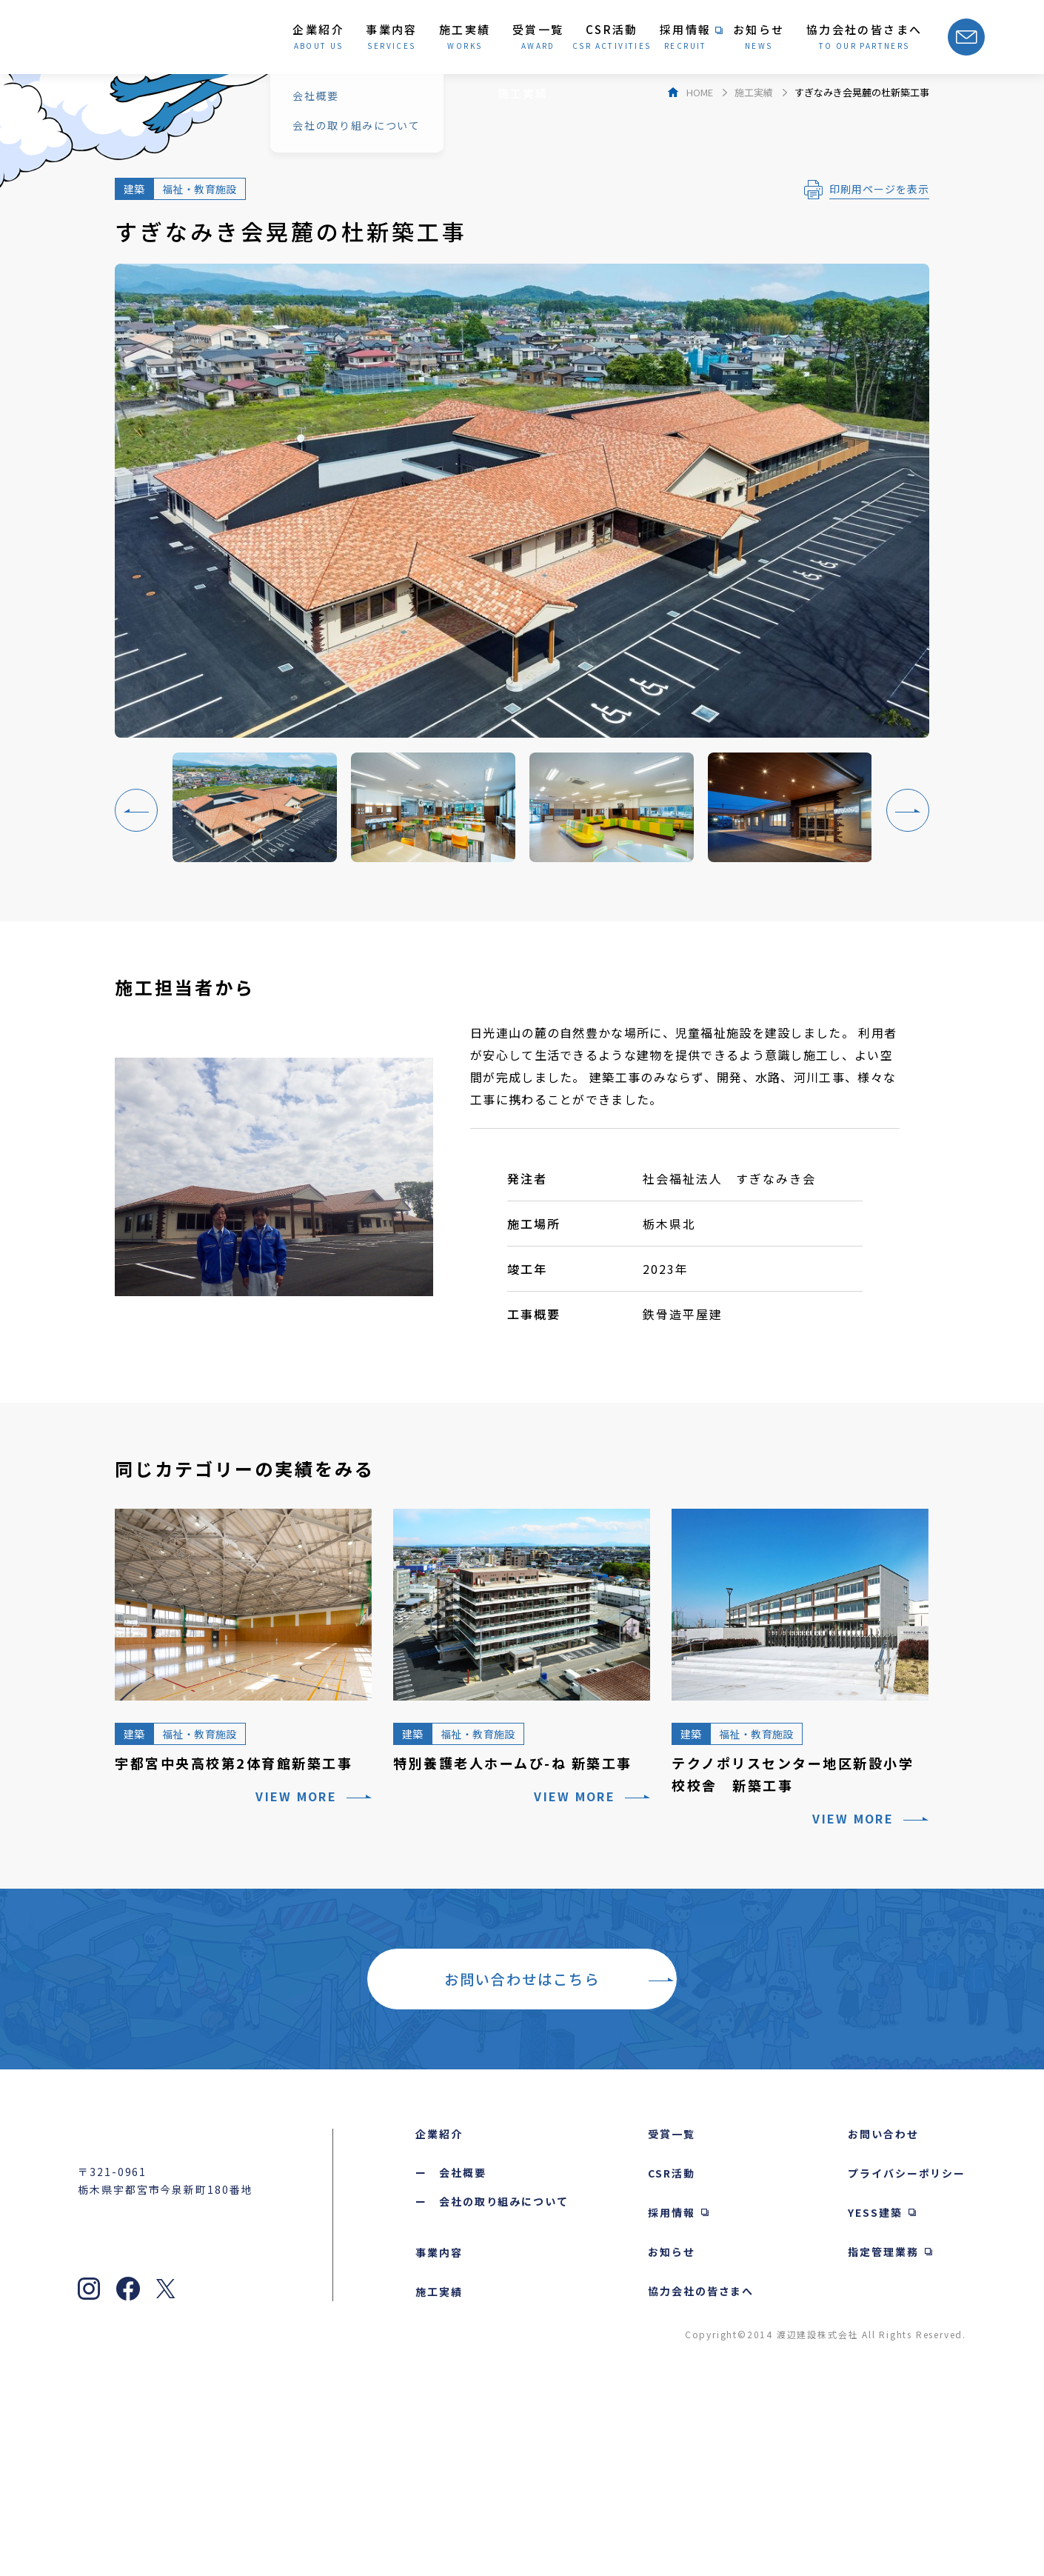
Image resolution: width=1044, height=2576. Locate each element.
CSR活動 (671, 2347)
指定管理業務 (883, 2425)
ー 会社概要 (450, 2346)
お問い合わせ (883, 2308)
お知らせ (671, 2425)
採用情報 (671, 2386)
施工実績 (754, 266)
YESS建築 (875, 2386)
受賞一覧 (671, 2308)
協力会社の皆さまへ (701, 2465)
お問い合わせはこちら (522, 2153)
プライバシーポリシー (907, 2347)
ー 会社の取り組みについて (492, 2375)
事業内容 (439, 2426)
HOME (699, 266)
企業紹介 (439, 2308)
